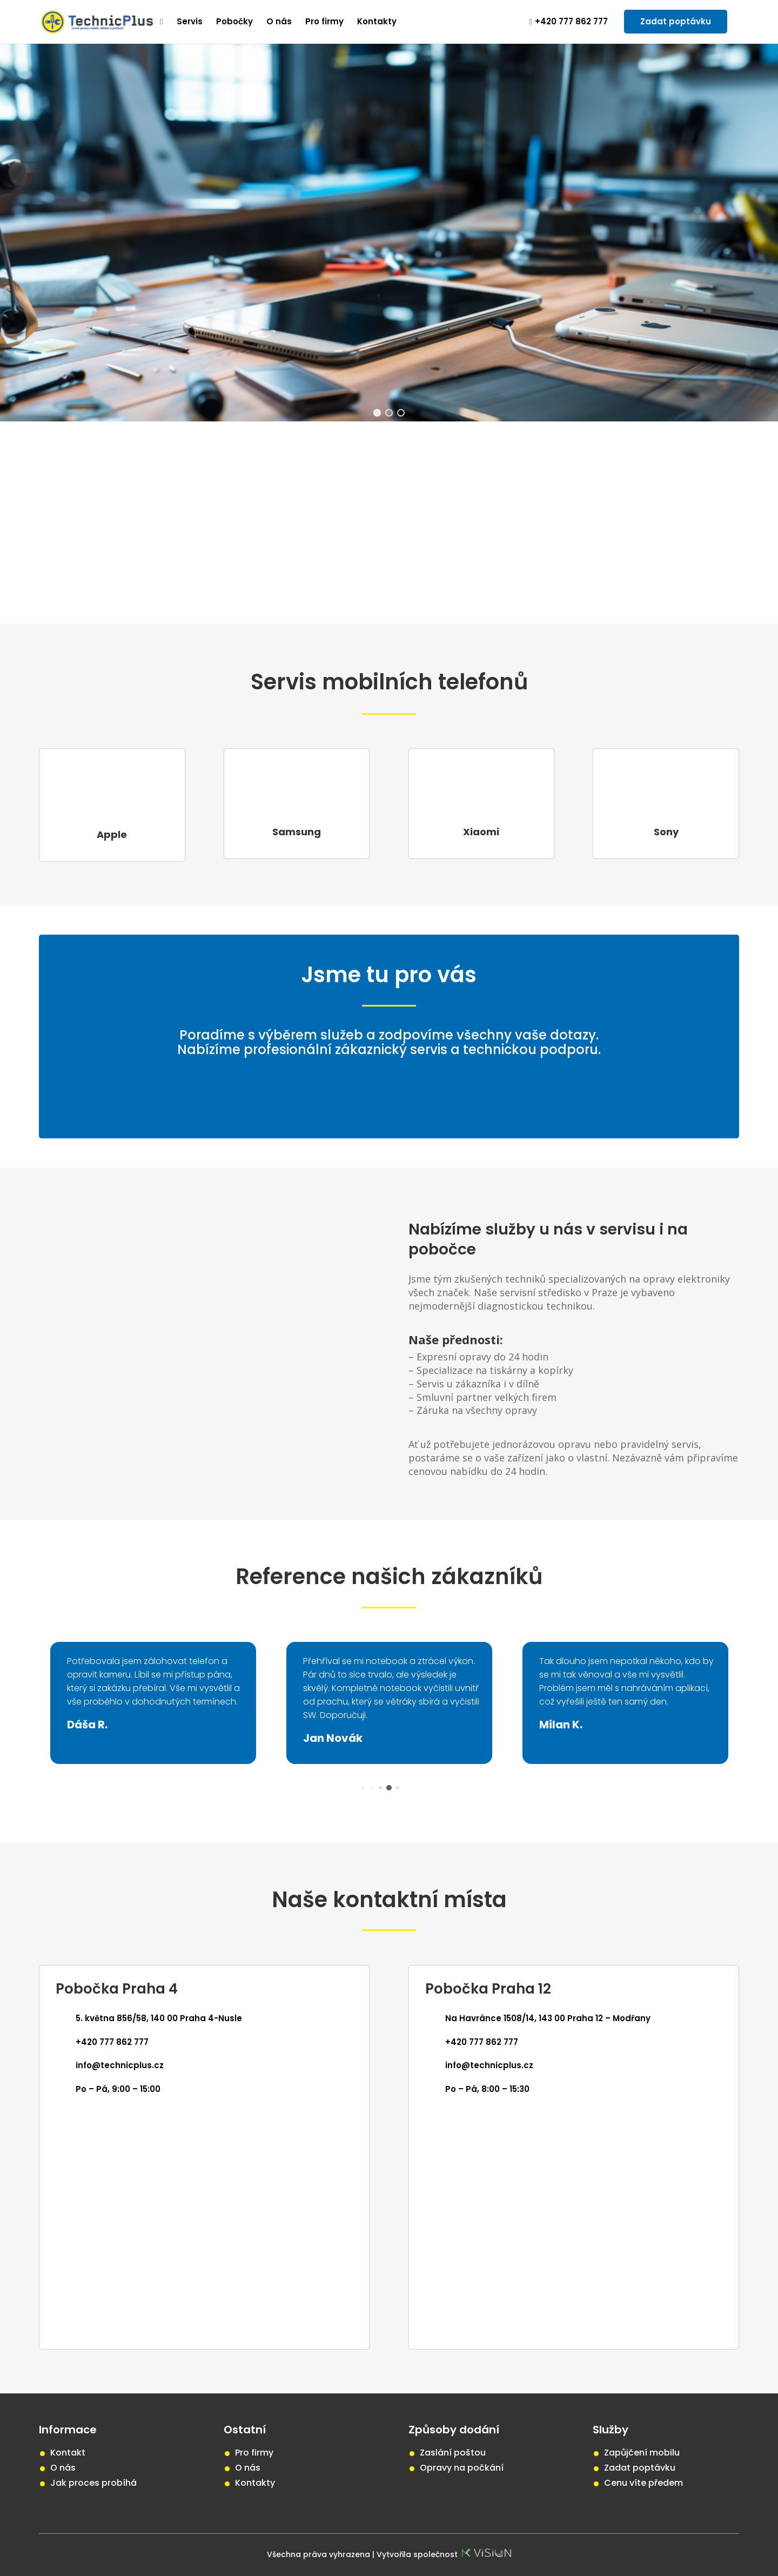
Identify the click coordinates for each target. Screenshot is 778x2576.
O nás (279, 22)
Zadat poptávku (675, 21)
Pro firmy (324, 22)
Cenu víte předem (643, 2483)
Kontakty (377, 22)
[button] (371, 1787)
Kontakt (67, 2452)
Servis (190, 22)
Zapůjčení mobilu (642, 2452)
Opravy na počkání (462, 2467)
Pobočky (234, 22)
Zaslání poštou (453, 2452)
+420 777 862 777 (568, 22)
